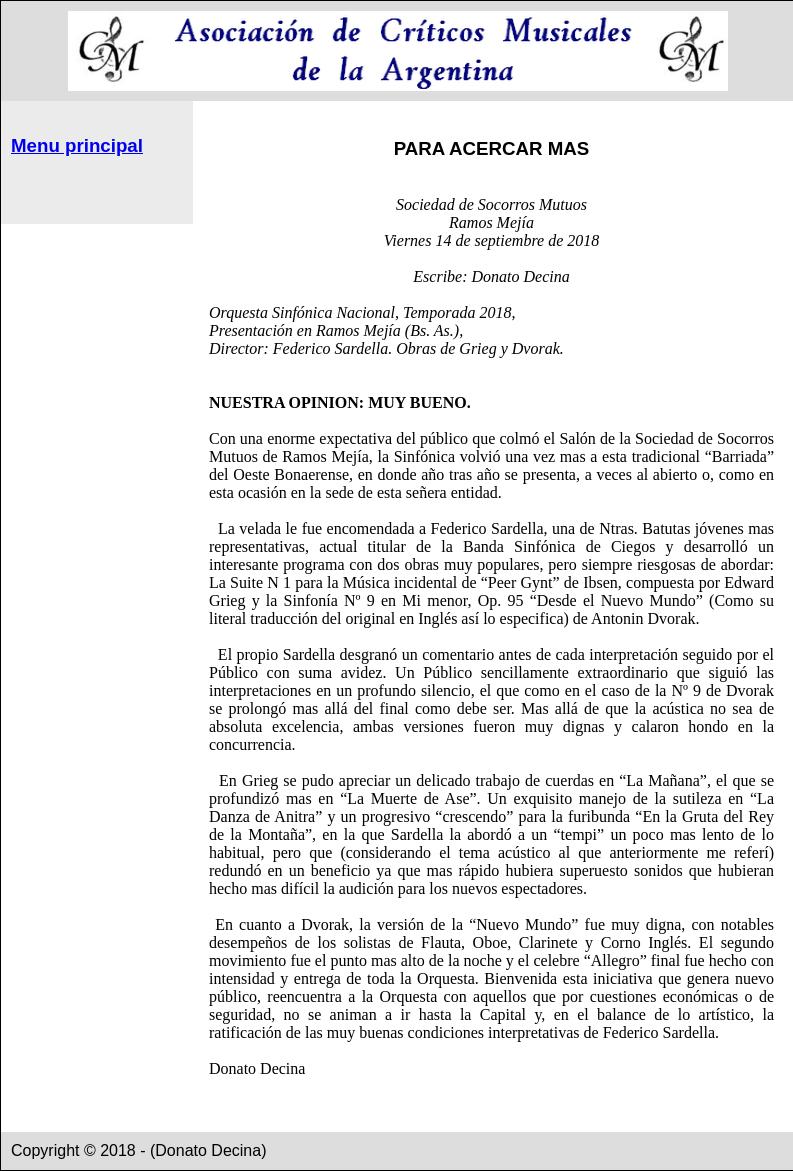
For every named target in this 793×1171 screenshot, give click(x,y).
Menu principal (77, 145)
